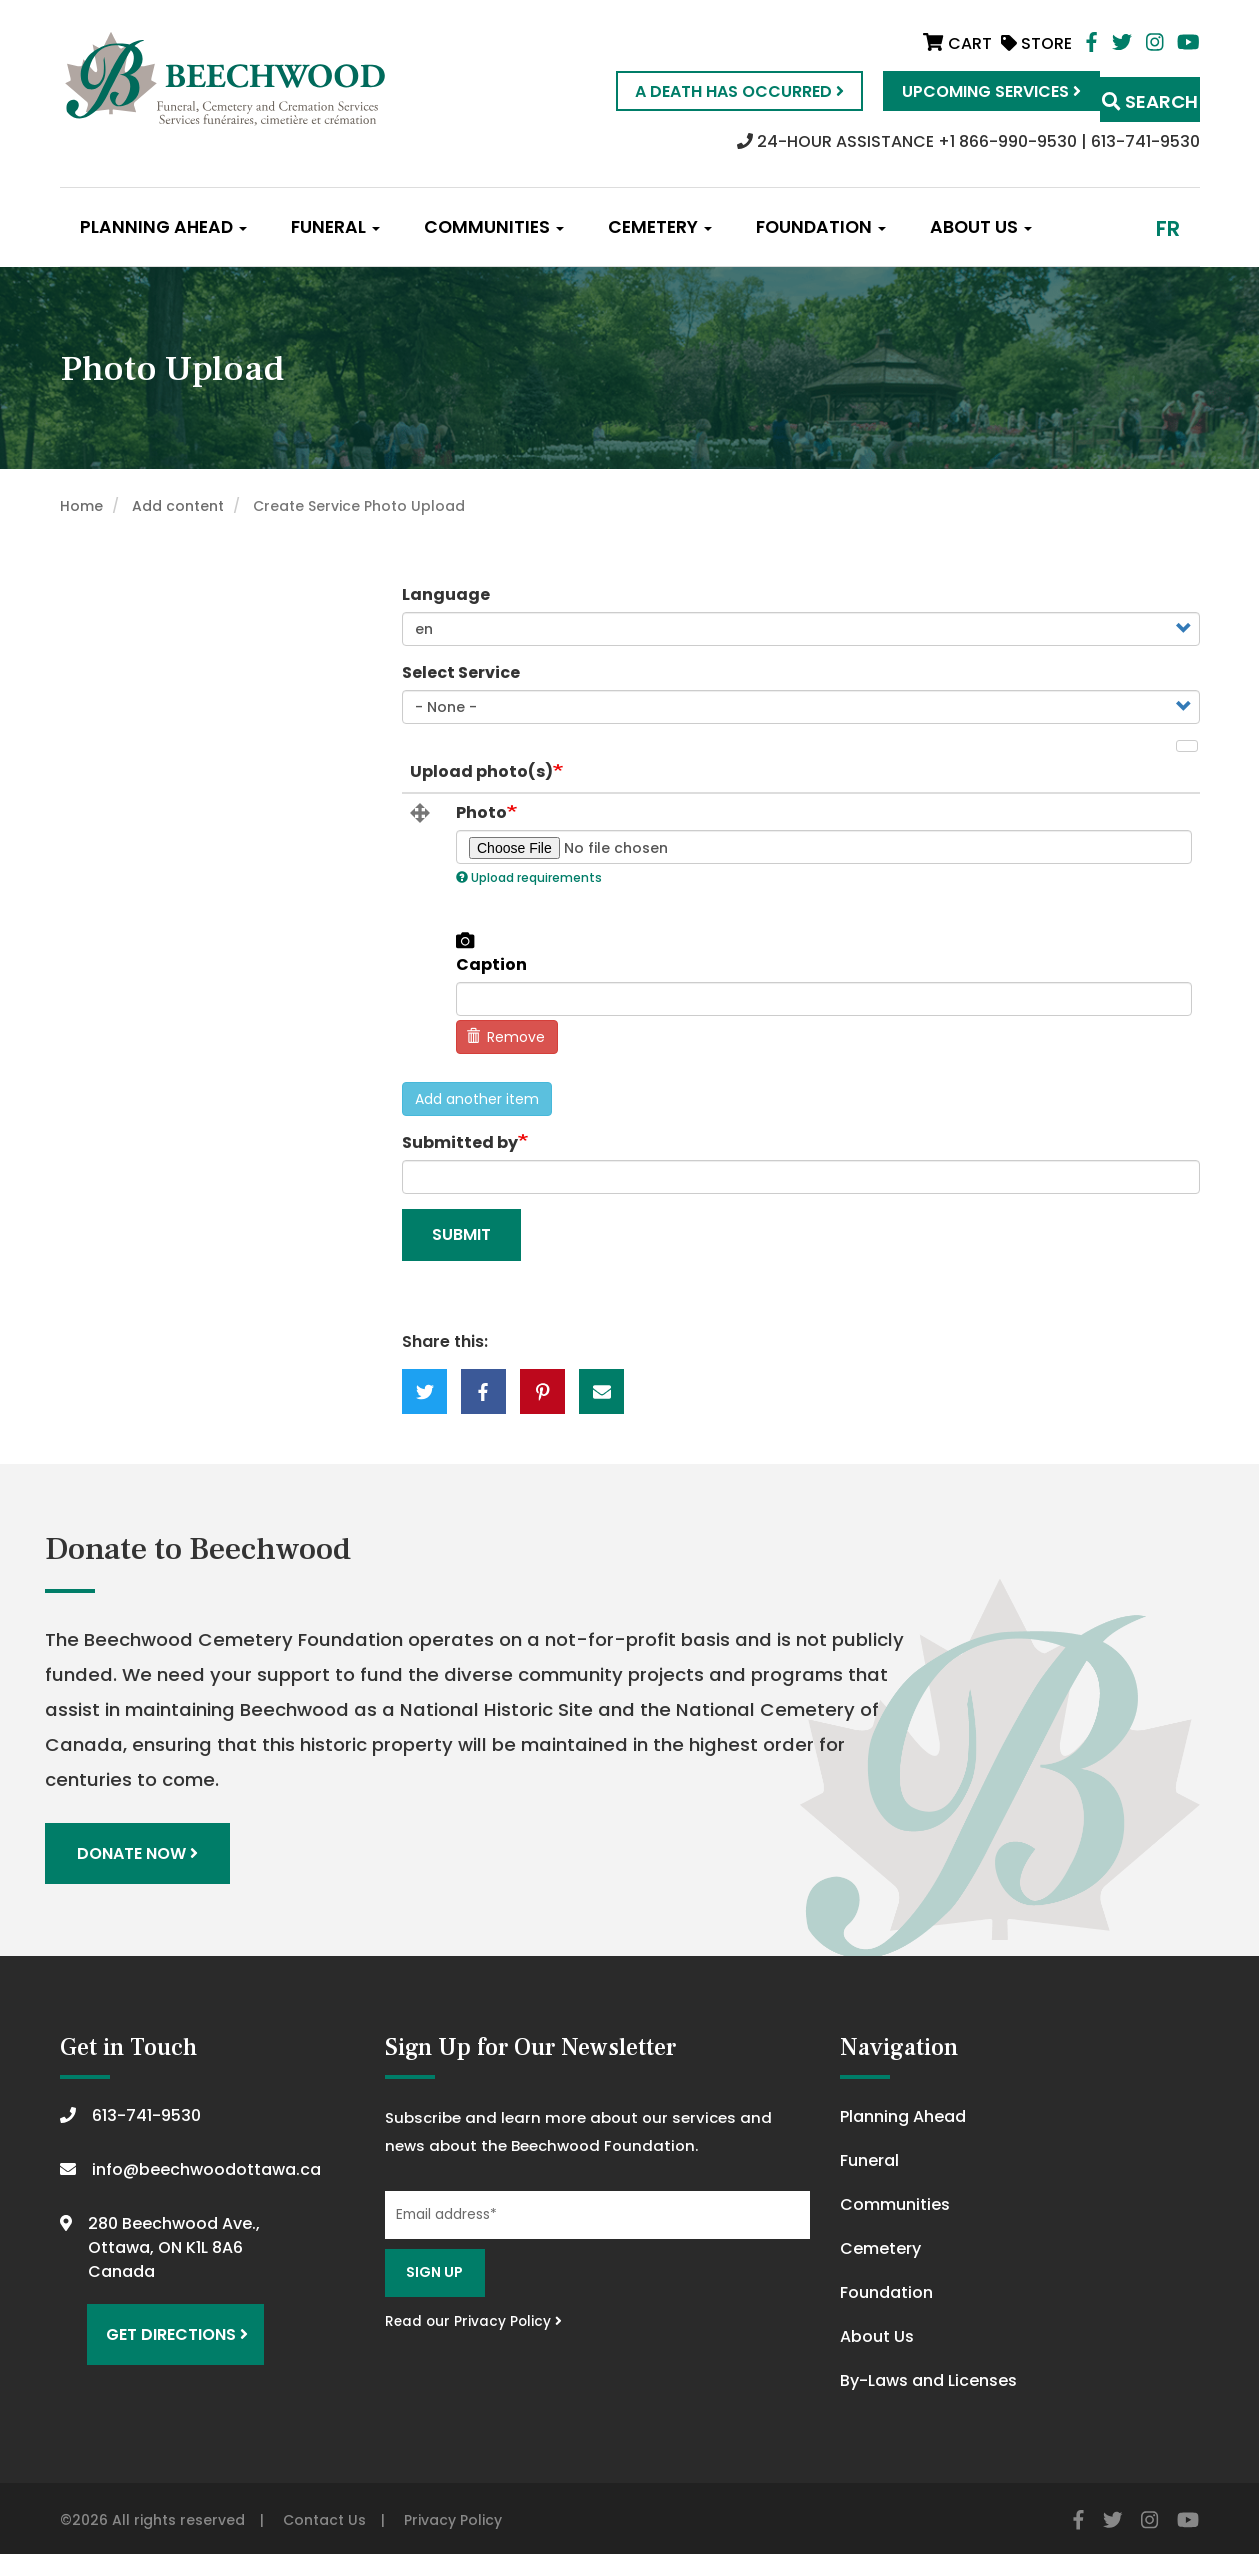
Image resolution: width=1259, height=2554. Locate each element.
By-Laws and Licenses (928, 2375)
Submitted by (460, 1142)
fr (1168, 228)
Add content (178, 506)
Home (81, 506)
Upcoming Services (950, 91)
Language (446, 594)
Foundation (821, 227)
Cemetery (660, 227)
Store (1036, 43)
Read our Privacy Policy (473, 2315)
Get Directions (168, 2320)
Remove (506, 1037)
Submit (461, 1234)
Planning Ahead (163, 227)
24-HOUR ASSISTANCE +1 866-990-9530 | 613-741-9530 (968, 141)
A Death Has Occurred (698, 91)
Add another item (477, 1099)
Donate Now (142, 1850)
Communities (494, 227)
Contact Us (324, 2515)
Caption (491, 965)
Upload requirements (529, 877)
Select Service (461, 672)
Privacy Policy (453, 2515)
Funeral (335, 227)
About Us (981, 227)
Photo (481, 813)
